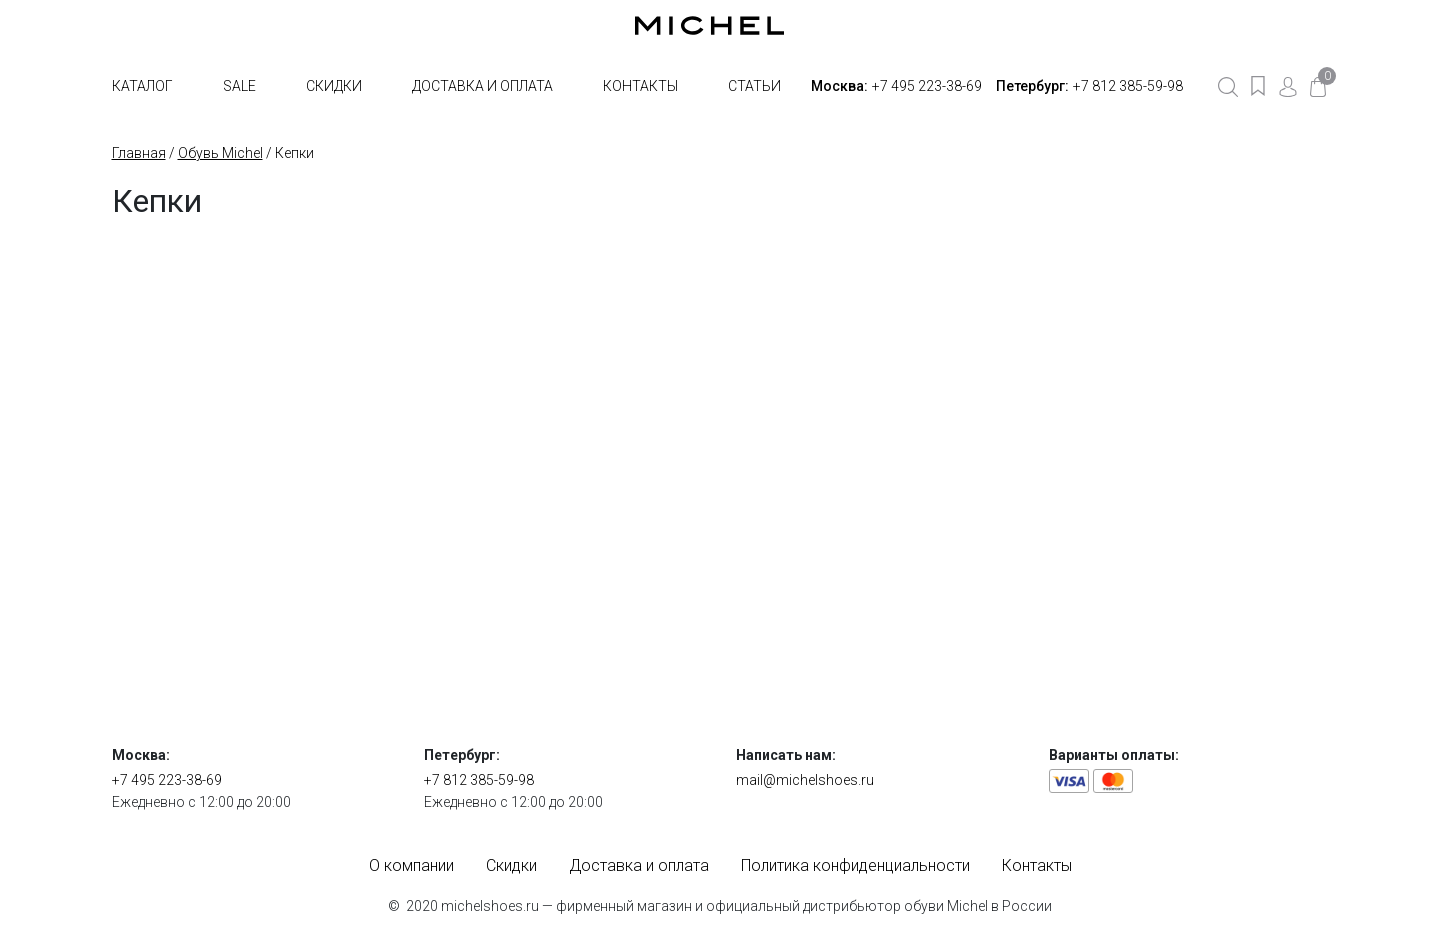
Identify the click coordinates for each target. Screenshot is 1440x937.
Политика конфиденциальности (855, 865)
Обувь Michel (220, 153)
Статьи (754, 86)
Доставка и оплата (482, 86)
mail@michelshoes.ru (805, 780)
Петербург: (1032, 86)
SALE (239, 86)
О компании (411, 865)
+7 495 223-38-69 (927, 86)
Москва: (839, 86)
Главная (139, 153)
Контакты (640, 86)
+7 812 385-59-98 (1128, 86)
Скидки (334, 86)
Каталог (142, 86)
